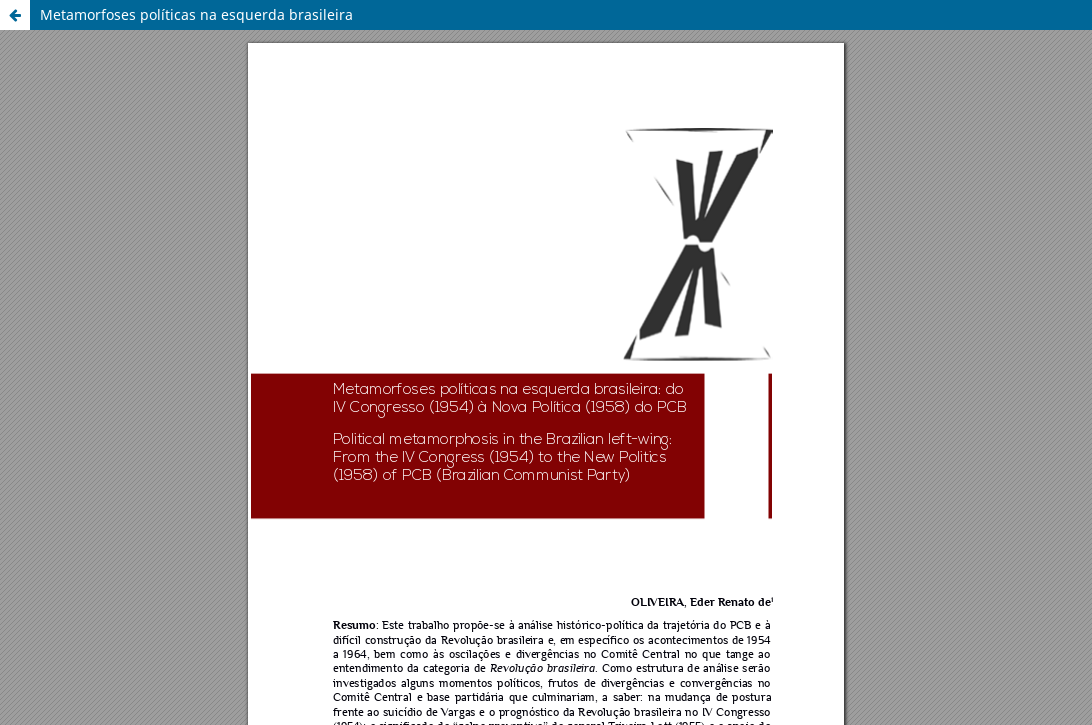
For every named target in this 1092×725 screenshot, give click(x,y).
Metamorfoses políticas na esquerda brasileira (196, 14)
